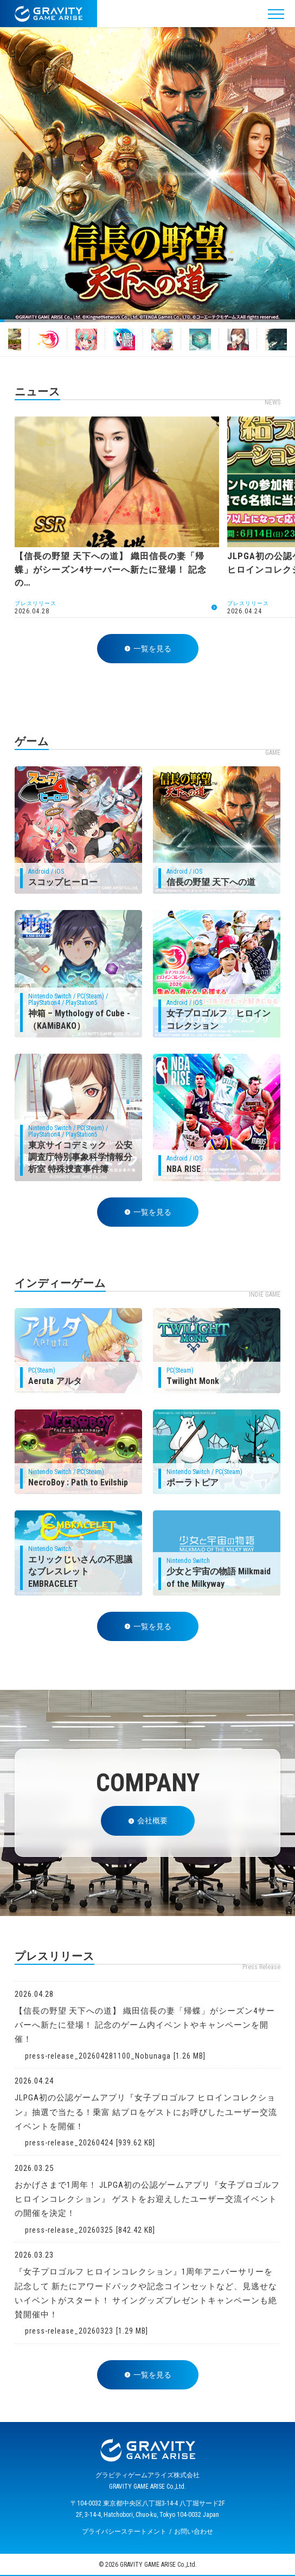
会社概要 (148, 1820)
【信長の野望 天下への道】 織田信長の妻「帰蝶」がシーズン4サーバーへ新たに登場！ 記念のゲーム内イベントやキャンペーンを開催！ (145, 2025)
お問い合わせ (193, 2531)
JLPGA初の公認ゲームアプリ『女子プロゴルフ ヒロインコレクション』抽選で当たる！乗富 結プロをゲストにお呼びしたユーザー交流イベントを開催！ (146, 2112)
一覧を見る (147, 648)
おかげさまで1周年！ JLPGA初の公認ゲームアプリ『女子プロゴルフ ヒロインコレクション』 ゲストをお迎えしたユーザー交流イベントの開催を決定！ (147, 2199)
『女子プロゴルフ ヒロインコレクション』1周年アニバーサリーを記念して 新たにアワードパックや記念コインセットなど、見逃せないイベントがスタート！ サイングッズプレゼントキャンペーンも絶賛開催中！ (146, 2293)
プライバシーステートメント (124, 2531)
